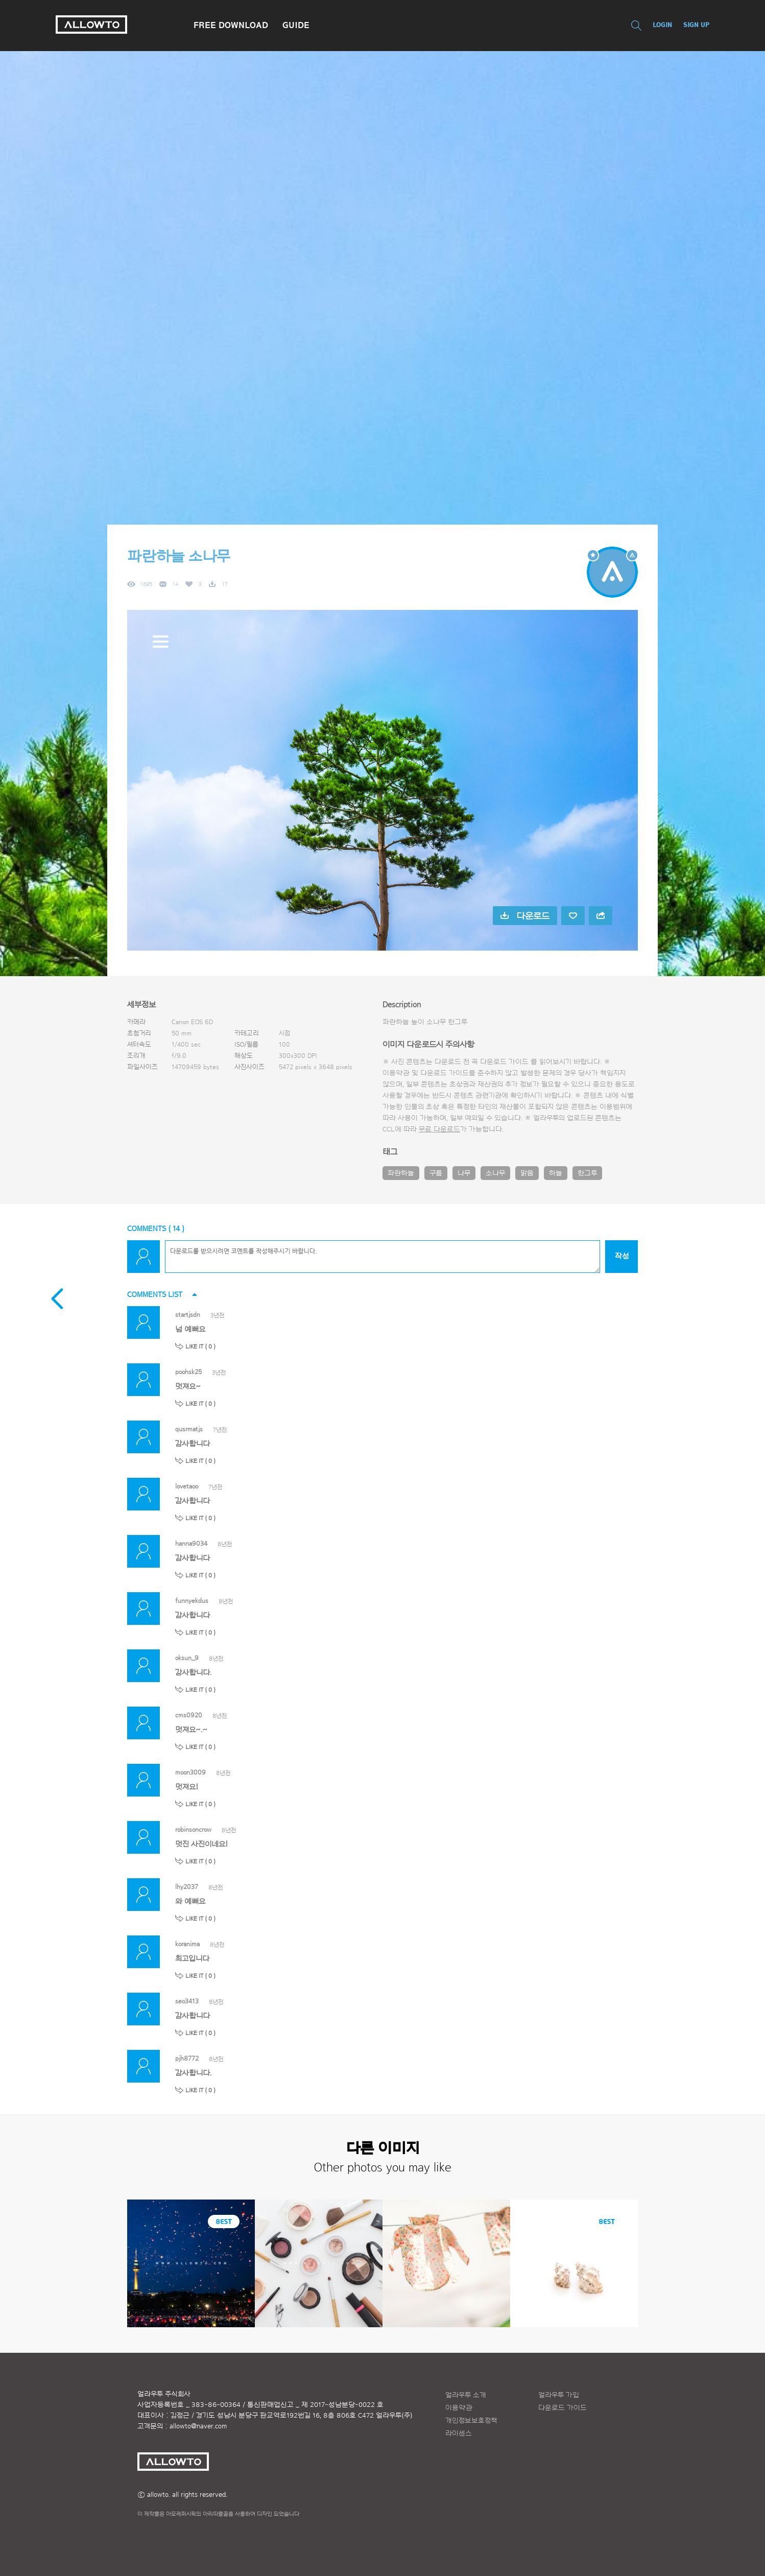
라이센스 (458, 2433)
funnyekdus (191, 1600)
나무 (464, 1173)
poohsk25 (188, 1371)
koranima (187, 1944)
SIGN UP (696, 24)
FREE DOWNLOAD (231, 25)
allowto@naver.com (198, 2426)
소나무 (495, 1173)
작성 (622, 1256)
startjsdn (187, 1314)
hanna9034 (191, 1543)
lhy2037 (186, 1886)
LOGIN (662, 24)
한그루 (587, 1173)
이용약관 (458, 2408)
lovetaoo (186, 1486)
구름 (435, 1173)
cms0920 (188, 1715)
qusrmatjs (189, 1429)
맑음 (527, 1173)
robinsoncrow (193, 1829)
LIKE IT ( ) (200, 1346)
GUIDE (295, 25)
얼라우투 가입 (558, 2395)
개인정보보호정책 (471, 2420)
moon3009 (190, 1772)
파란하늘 (401, 1173)
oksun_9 (187, 1658)
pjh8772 (187, 2058)
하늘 (555, 1173)
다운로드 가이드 (504, 1062)
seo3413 (187, 2001)
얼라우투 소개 (465, 2395)
